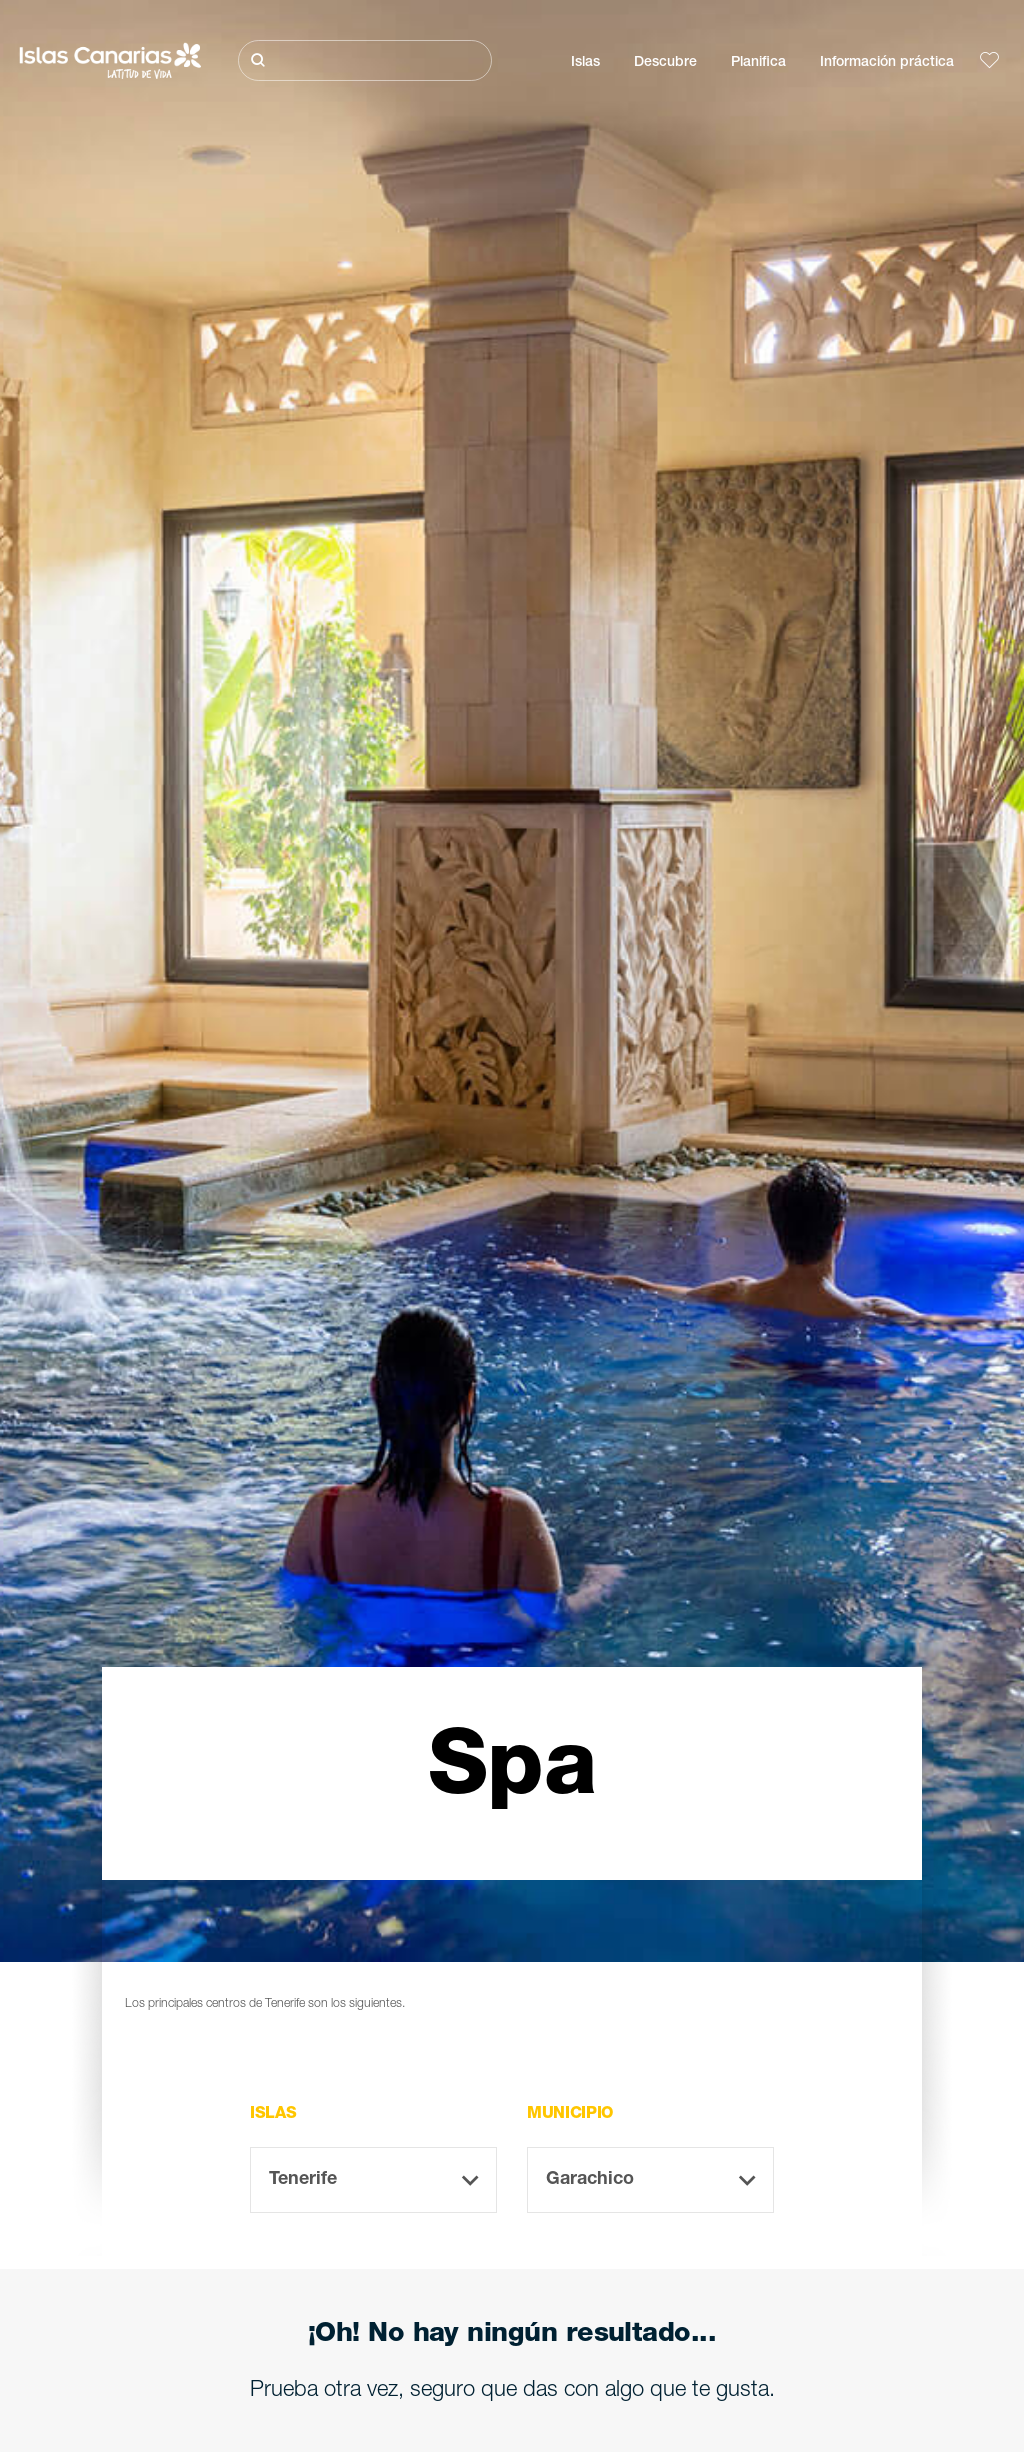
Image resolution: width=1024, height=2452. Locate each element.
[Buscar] (365, 60)
